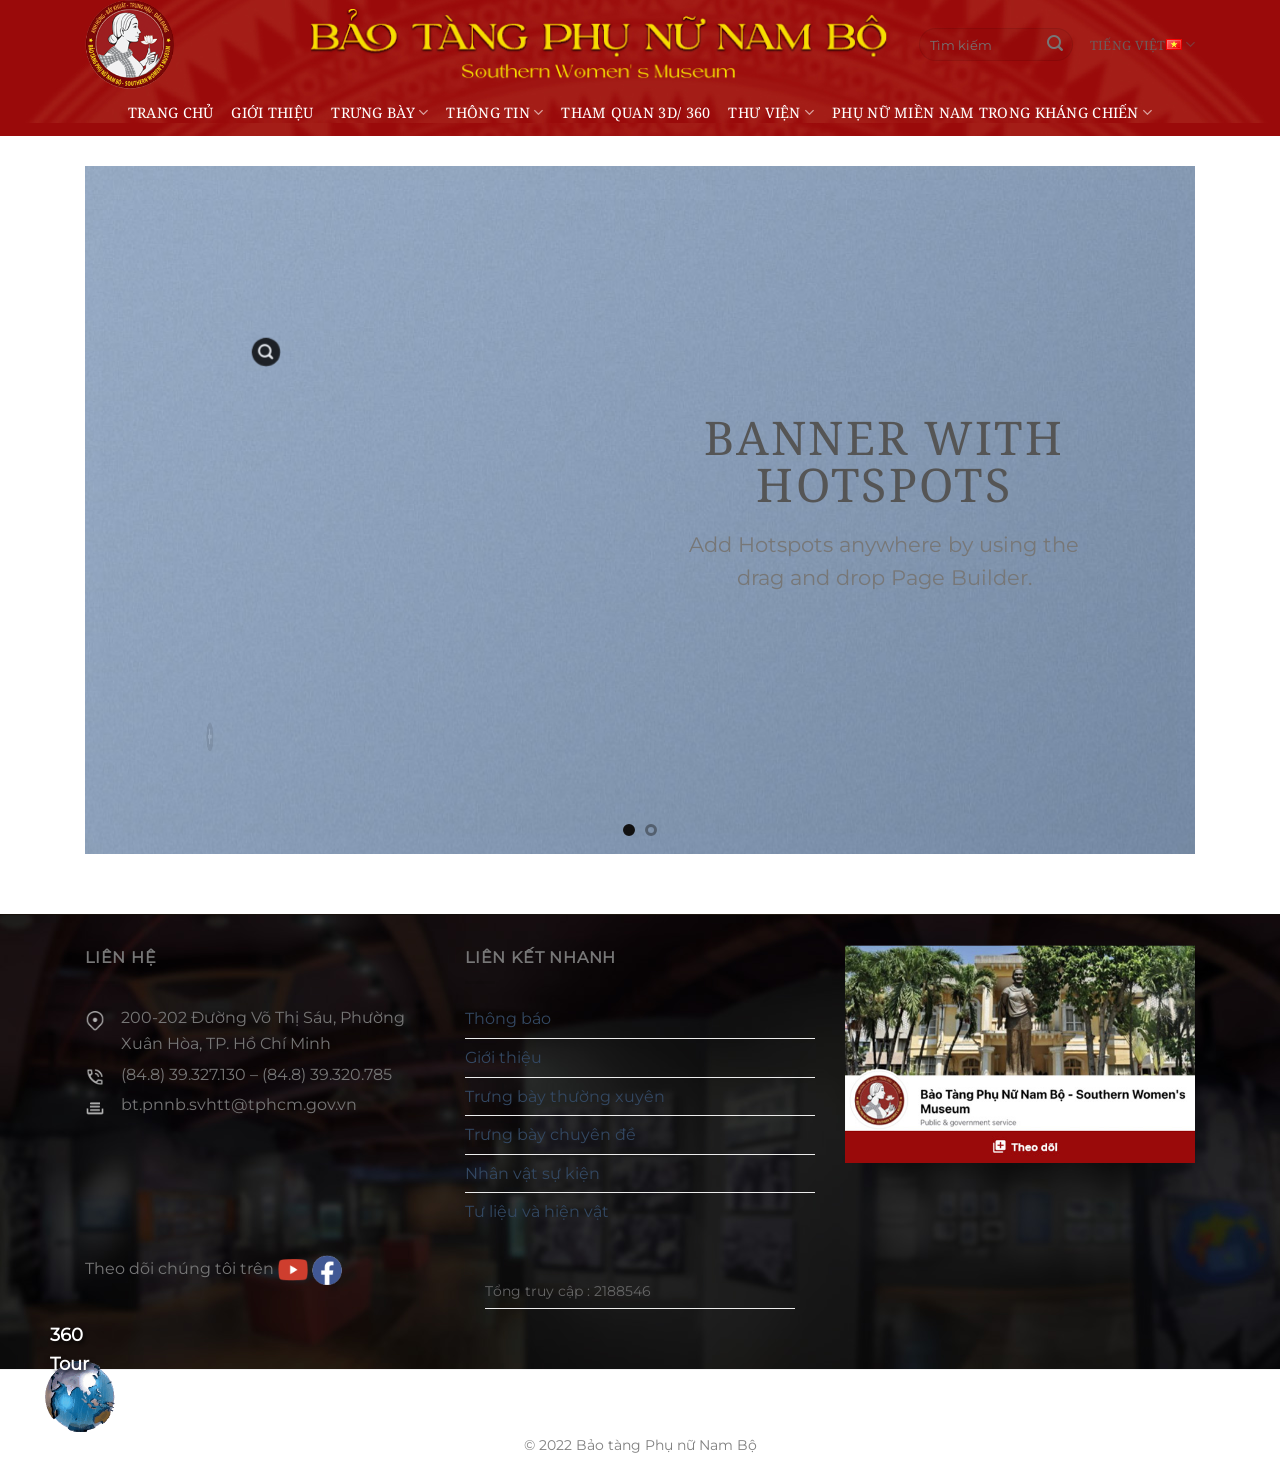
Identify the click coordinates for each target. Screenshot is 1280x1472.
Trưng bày (379, 112)
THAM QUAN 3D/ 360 (635, 112)
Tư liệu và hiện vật (537, 1211)
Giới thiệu (272, 112)
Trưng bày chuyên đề (550, 1134)
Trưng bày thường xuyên (565, 1096)
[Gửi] (1055, 45)
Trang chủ (171, 112)
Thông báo (508, 1018)
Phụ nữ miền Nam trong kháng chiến (992, 112)
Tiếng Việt (1142, 44)
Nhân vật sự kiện (532, 1173)
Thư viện (771, 112)
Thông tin (494, 112)
